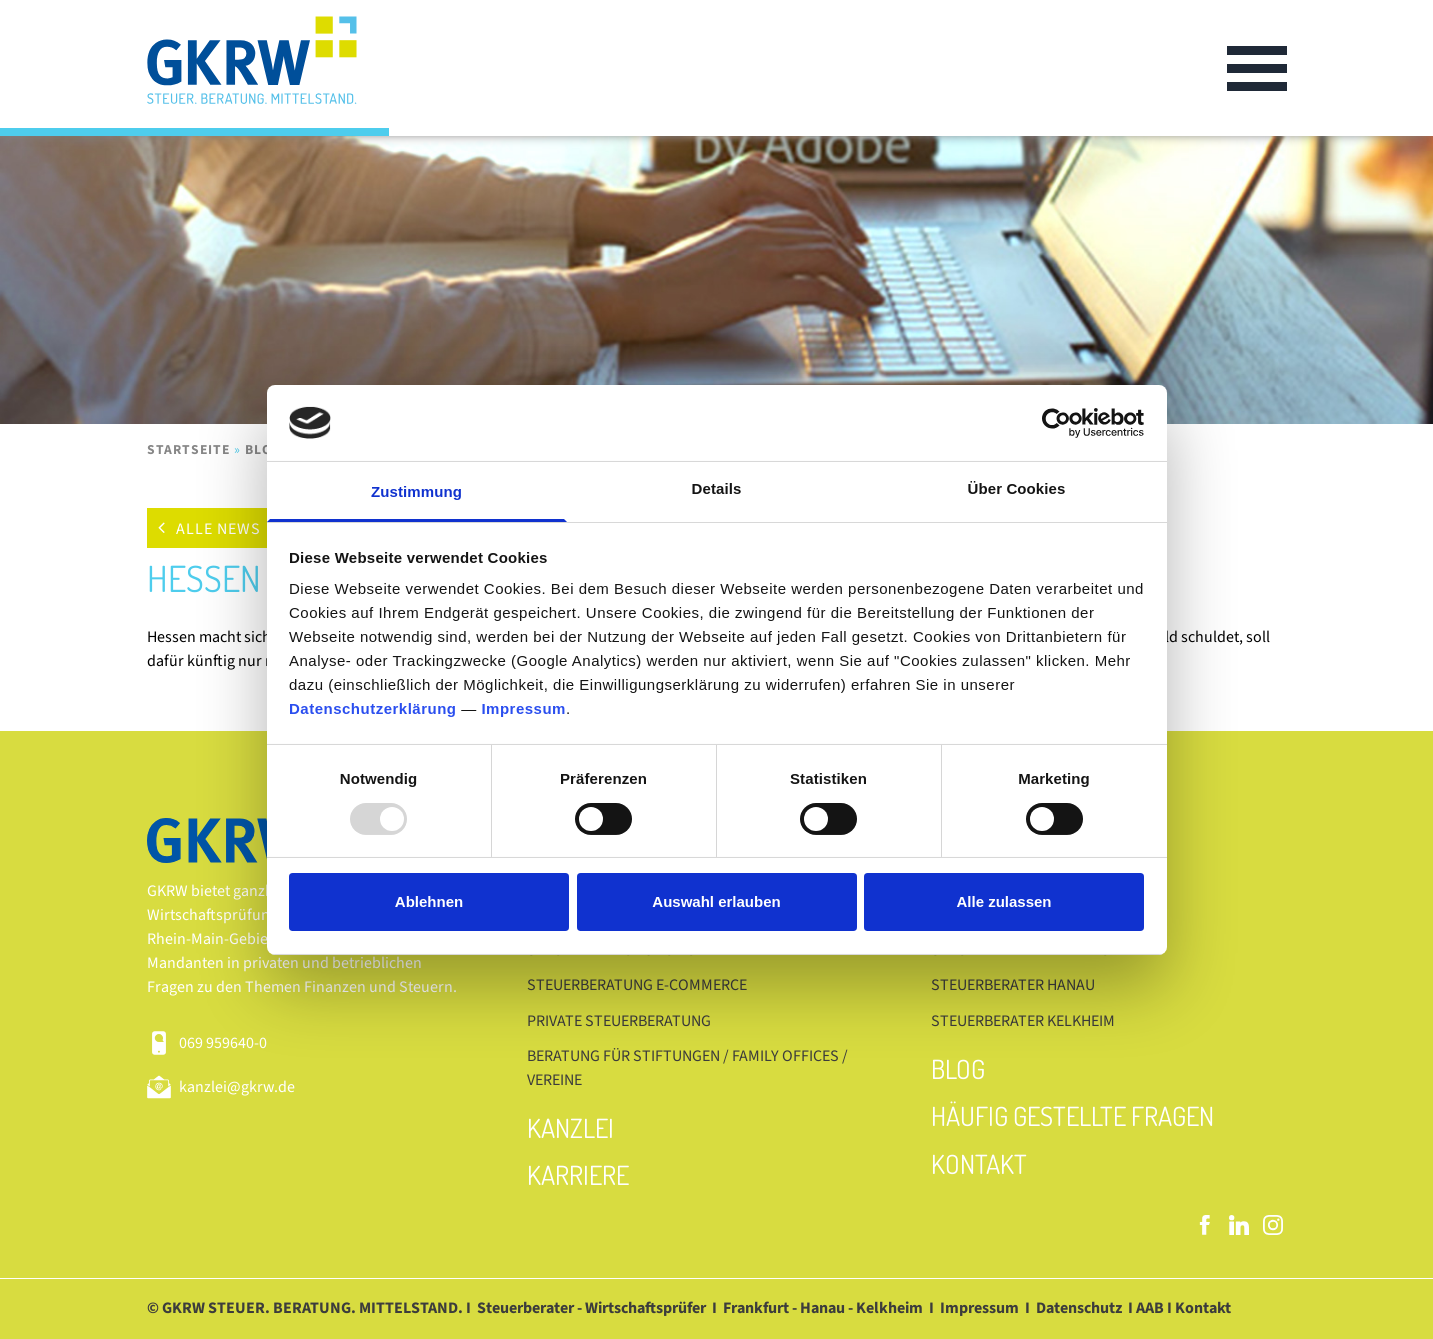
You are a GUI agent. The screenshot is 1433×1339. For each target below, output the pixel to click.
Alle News (218, 529)
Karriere (578, 1174)
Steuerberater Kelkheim (1023, 1021)
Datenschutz (1079, 1308)
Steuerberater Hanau (1013, 985)
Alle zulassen (1003, 901)
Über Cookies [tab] (1017, 488)
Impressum (523, 708)
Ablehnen (429, 901)
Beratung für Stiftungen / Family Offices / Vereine (687, 1068)
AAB (1150, 1308)
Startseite (188, 449)
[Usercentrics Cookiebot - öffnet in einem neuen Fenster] (1056, 423)
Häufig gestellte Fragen (1072, 1115)
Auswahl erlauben (716, 901)
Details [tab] (717, 488)
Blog (263, 449)
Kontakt (979, 1163)
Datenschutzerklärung (373, 708)
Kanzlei (570, 1127)
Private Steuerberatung (619, 1021)
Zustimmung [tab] (416, 491)
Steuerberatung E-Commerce (637, 985)
